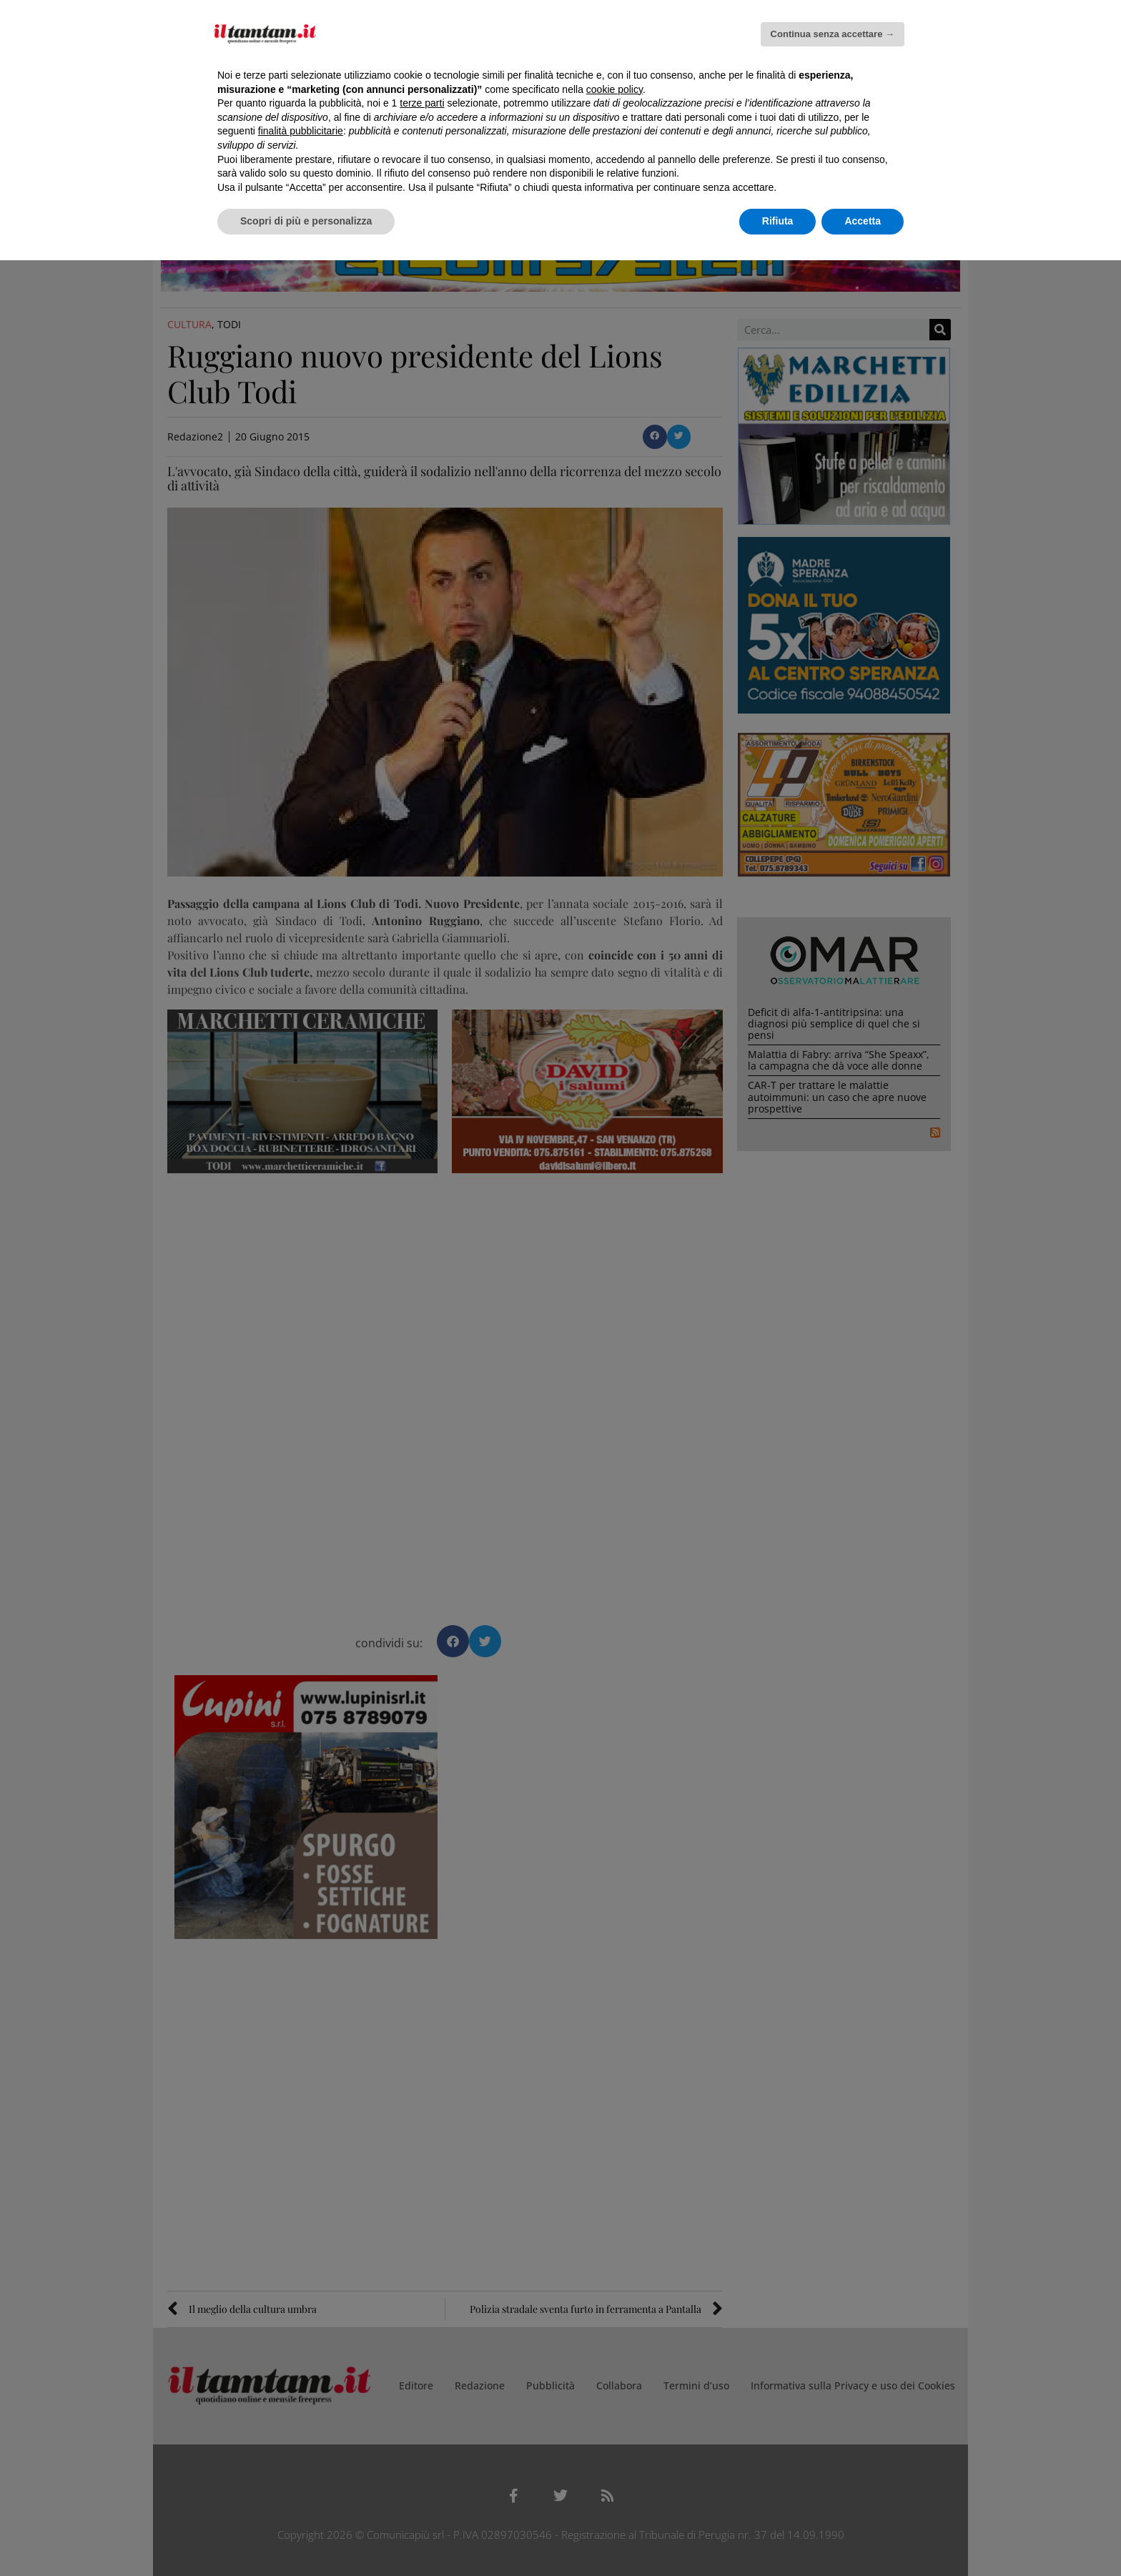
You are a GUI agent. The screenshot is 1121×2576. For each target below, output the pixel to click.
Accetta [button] (862, 221)
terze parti (422, 103)
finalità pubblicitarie (300, 131)
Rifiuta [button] (778, 221)
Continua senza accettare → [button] (832, 34)
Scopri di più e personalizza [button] (306, 221)
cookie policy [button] (614, 89)
